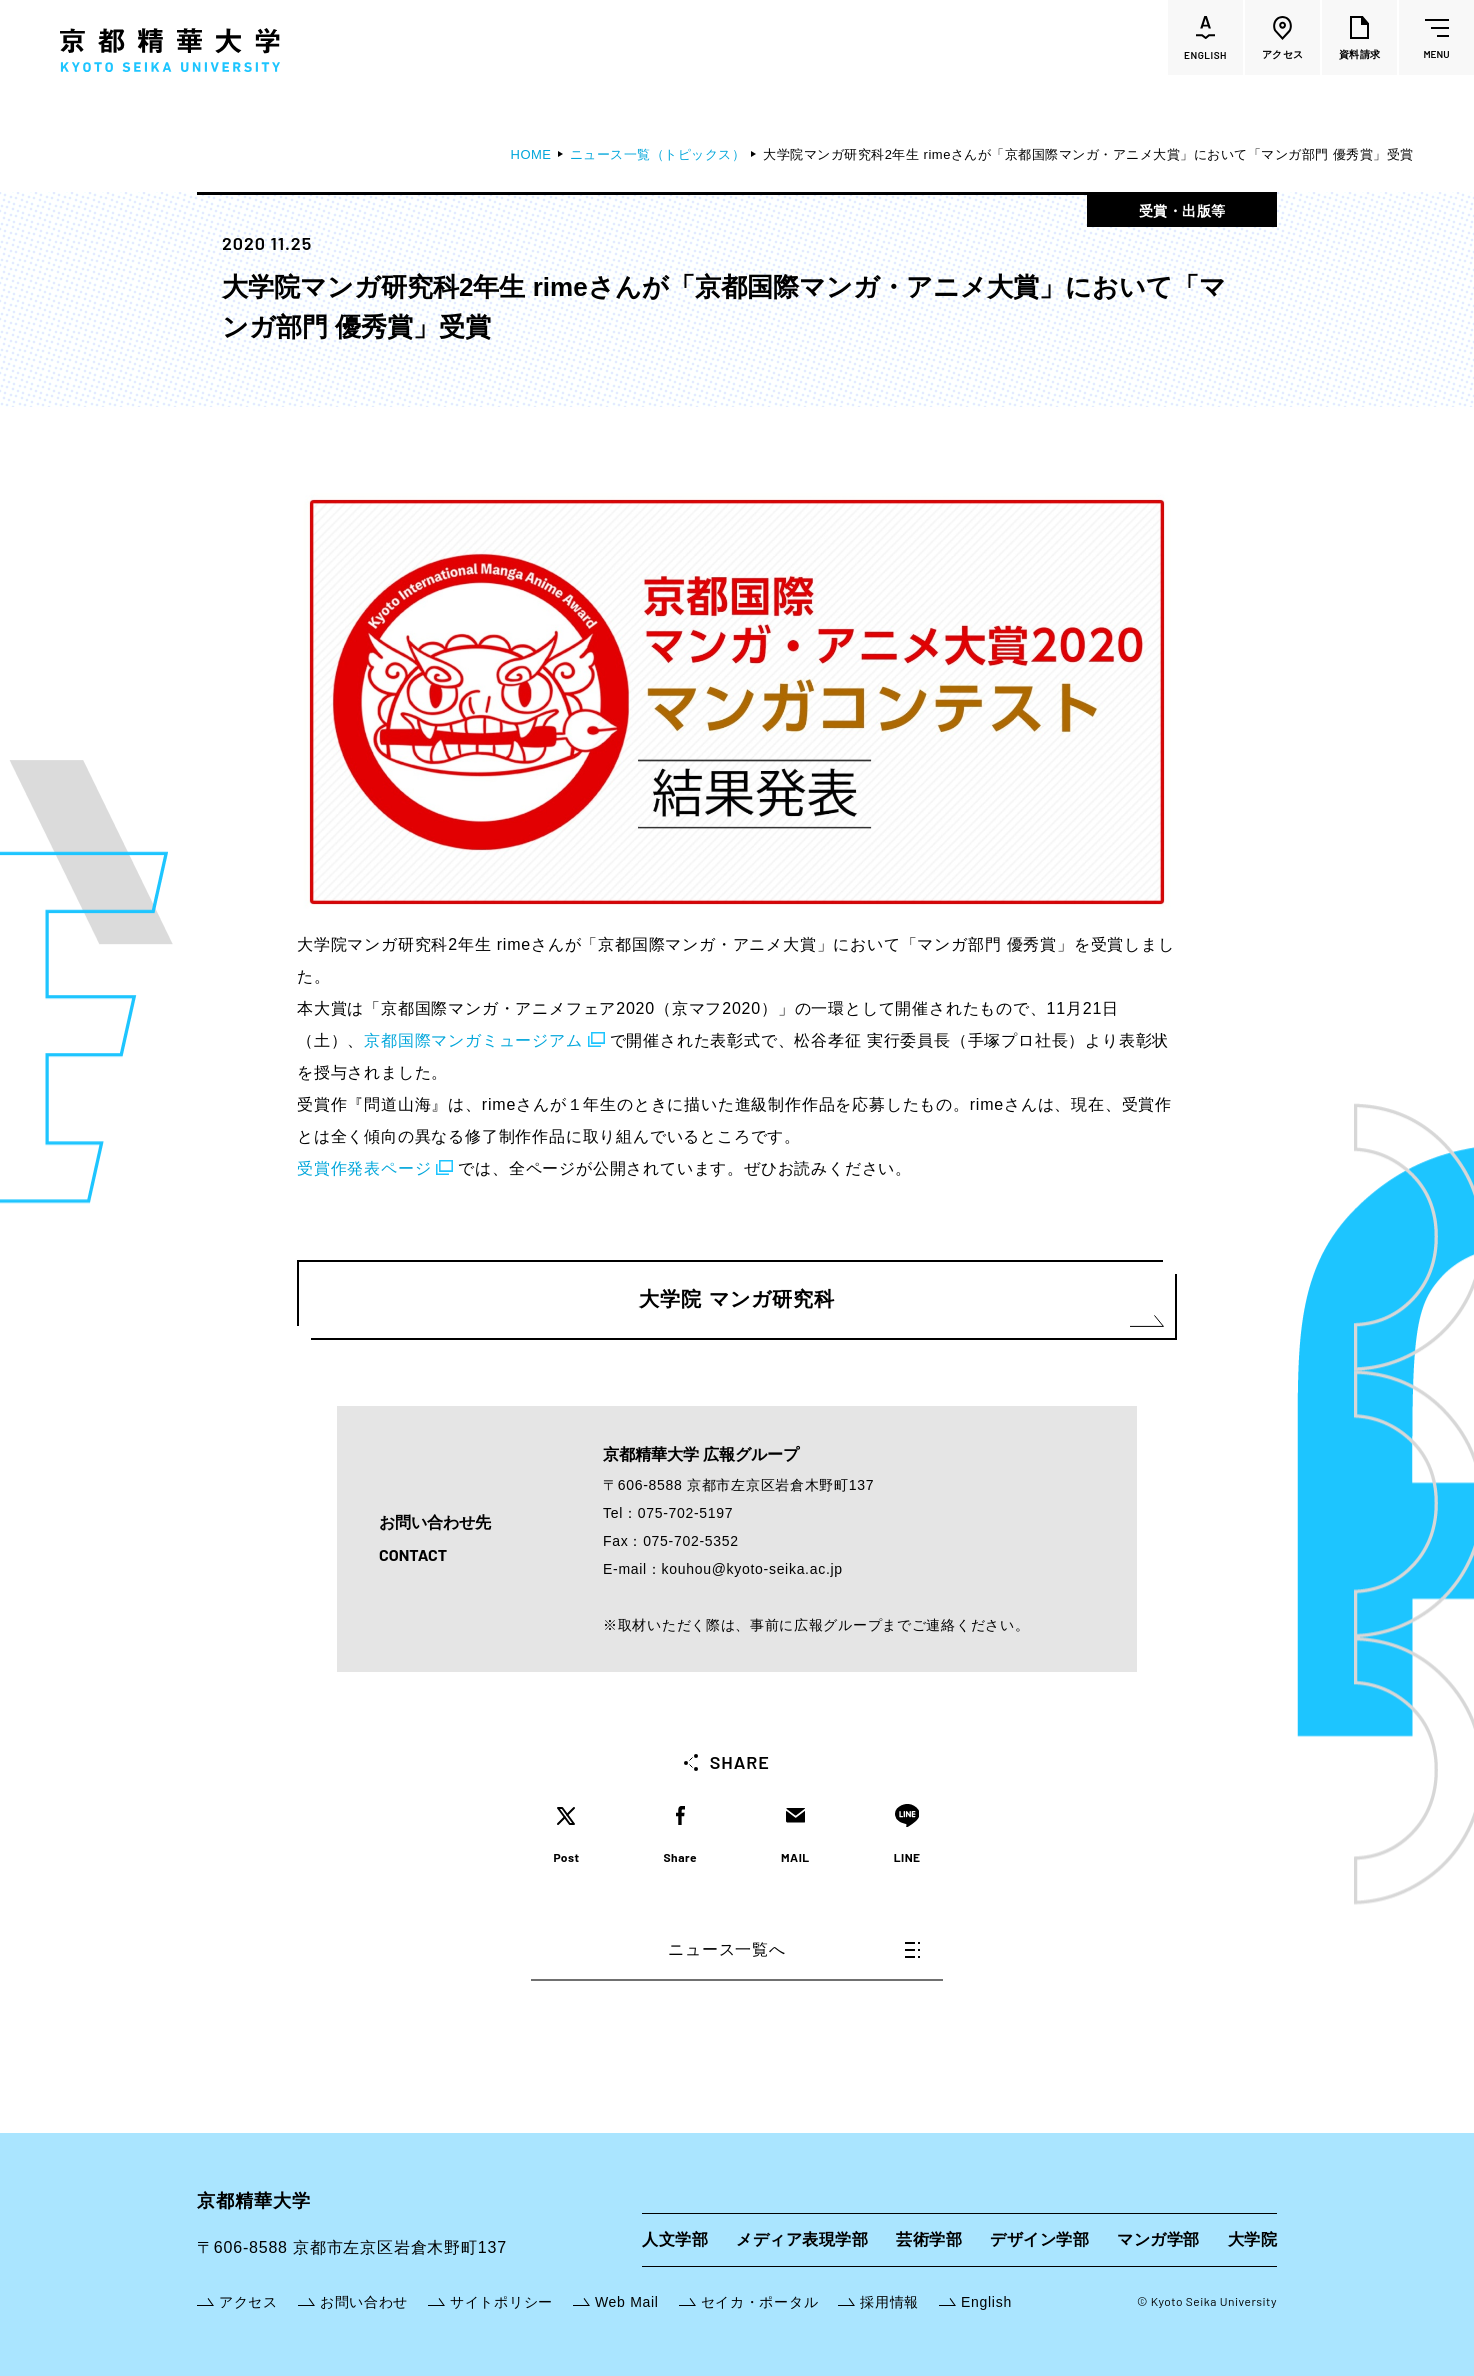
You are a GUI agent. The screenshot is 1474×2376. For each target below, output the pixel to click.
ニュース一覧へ (794, 1949)
